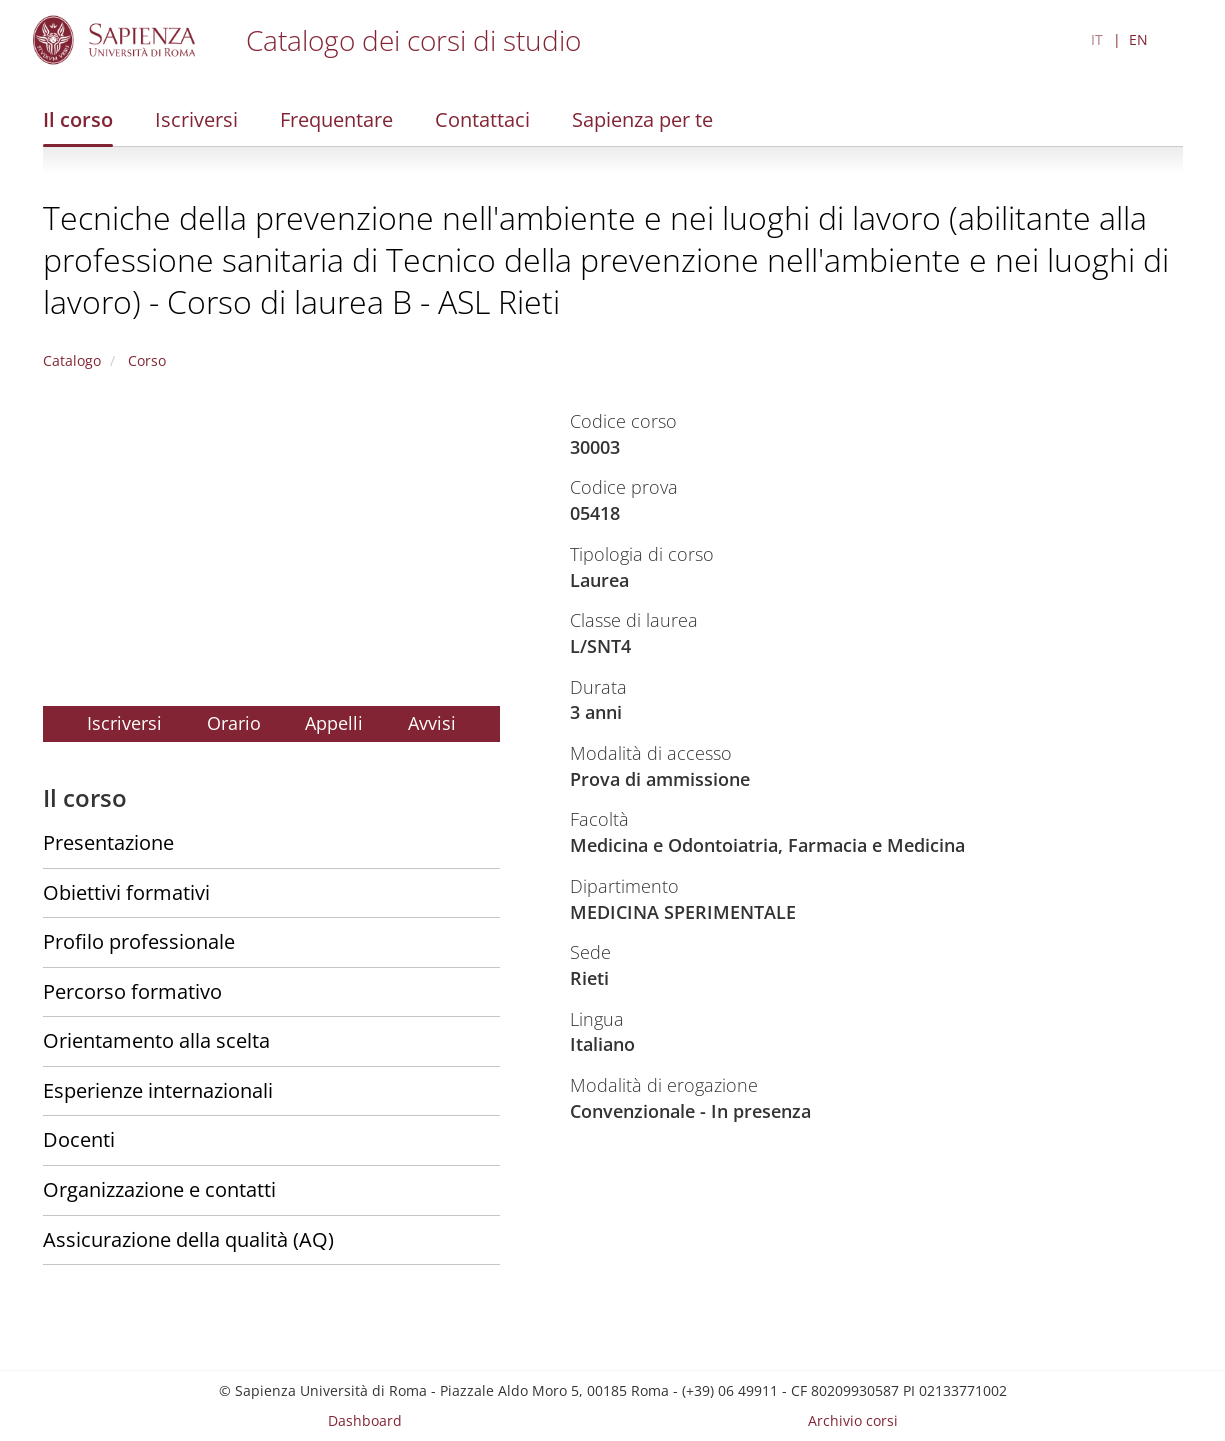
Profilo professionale (139, 941)
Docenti (79, 1139)
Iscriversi (196, 119)
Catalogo (72, 360)
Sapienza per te (642, 119)
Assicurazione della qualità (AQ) (188, 1239)
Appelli (334, 723)
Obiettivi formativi (126, 892)
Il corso (78, 119)
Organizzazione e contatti (159, 1189)
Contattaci (482, 119)
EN (1138, 39)
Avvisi (432, 723)
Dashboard (365, 1420)
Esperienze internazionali (158, 1090)
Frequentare (336, 119)
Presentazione (108, 842)
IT (1097, 39)
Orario (234, 723)
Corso (145, 360)
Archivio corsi (853, 1420)
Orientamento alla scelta (156, 1040)
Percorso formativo (132, 991)
